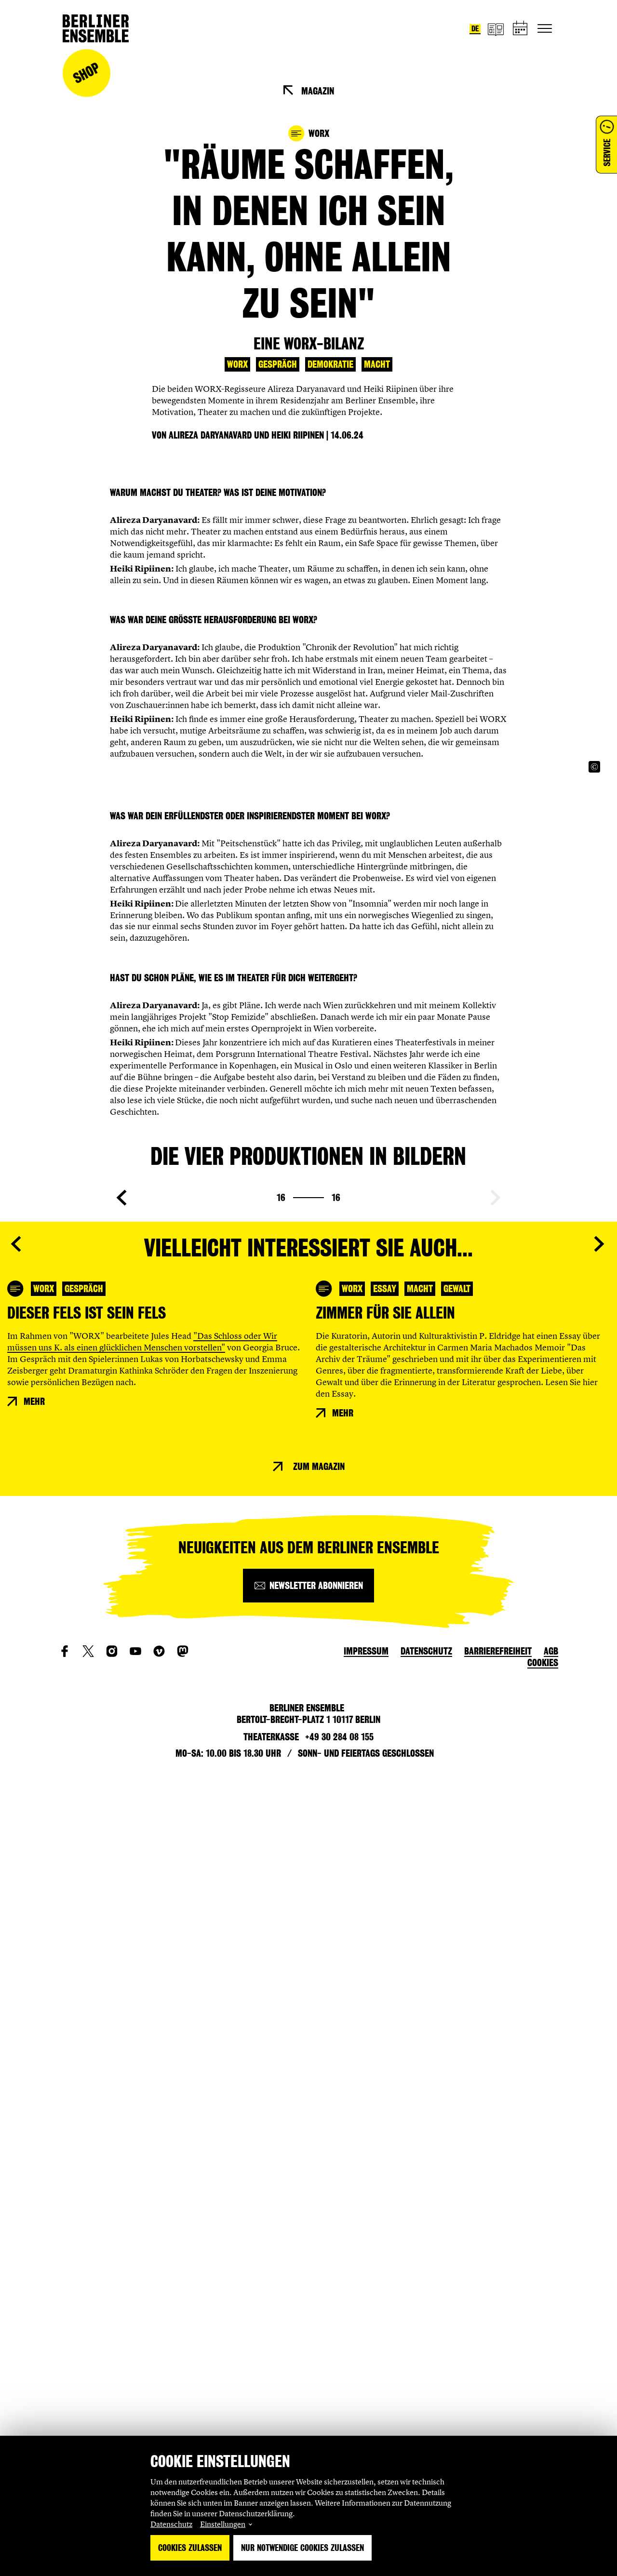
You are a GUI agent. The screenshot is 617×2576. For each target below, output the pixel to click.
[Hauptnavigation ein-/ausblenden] (544, 28)
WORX (237, 364)
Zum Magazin (319, 2254)
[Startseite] (96, 28)
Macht (377, 364)
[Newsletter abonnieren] (308, 2373)
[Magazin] (495, 28)
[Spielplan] (520, 28)
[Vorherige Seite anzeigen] (121, 1777)
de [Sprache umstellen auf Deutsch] (475, 28)
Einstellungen (222, 2524)
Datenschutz (171, 2524)
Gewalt (456, 2100)
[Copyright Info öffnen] (594, 1105)
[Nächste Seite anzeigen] (495, 1777)
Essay (384, 2100)
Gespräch (277, 364)
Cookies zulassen (190, 2548)
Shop (86, 73)
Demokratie (330, 364)
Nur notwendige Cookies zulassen (302, 2548)
